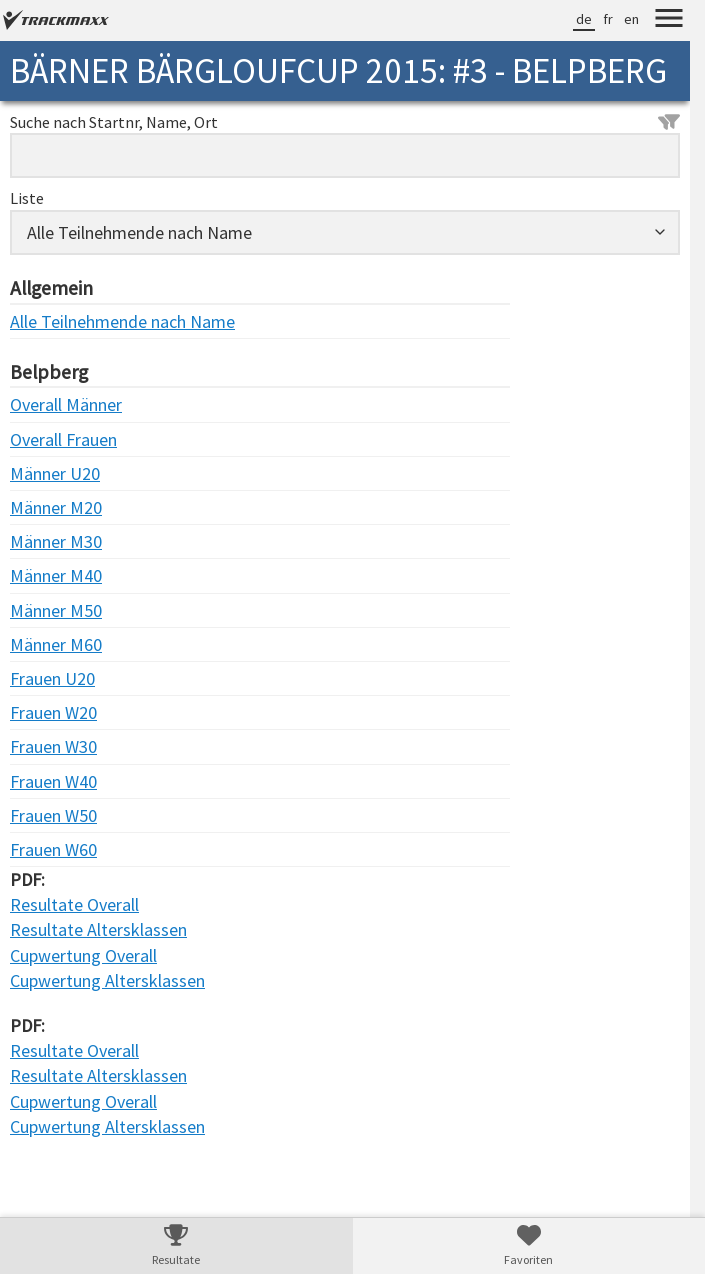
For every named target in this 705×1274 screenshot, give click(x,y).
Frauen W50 (50, 815)
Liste (27, 198)
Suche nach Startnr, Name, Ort (345, 122)
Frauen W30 (50, 746)
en (631, 19)
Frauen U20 (50, 678)
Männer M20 (50, 507)
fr (608, 19)
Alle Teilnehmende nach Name (50, 321)
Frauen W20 (50, 712)
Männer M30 (50, 541)
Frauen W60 (50, 849)
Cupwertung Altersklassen (107, 980)
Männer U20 (50, 473)
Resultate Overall (74, 904)
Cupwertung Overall (83, 955)
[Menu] (669, 21)
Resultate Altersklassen (98, 929)
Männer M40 (50, 575)
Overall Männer (50, 404)
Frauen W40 (50, 781)
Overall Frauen (50, 439)
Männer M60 (50, 644)
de (584, 19)
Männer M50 (50, 610)
